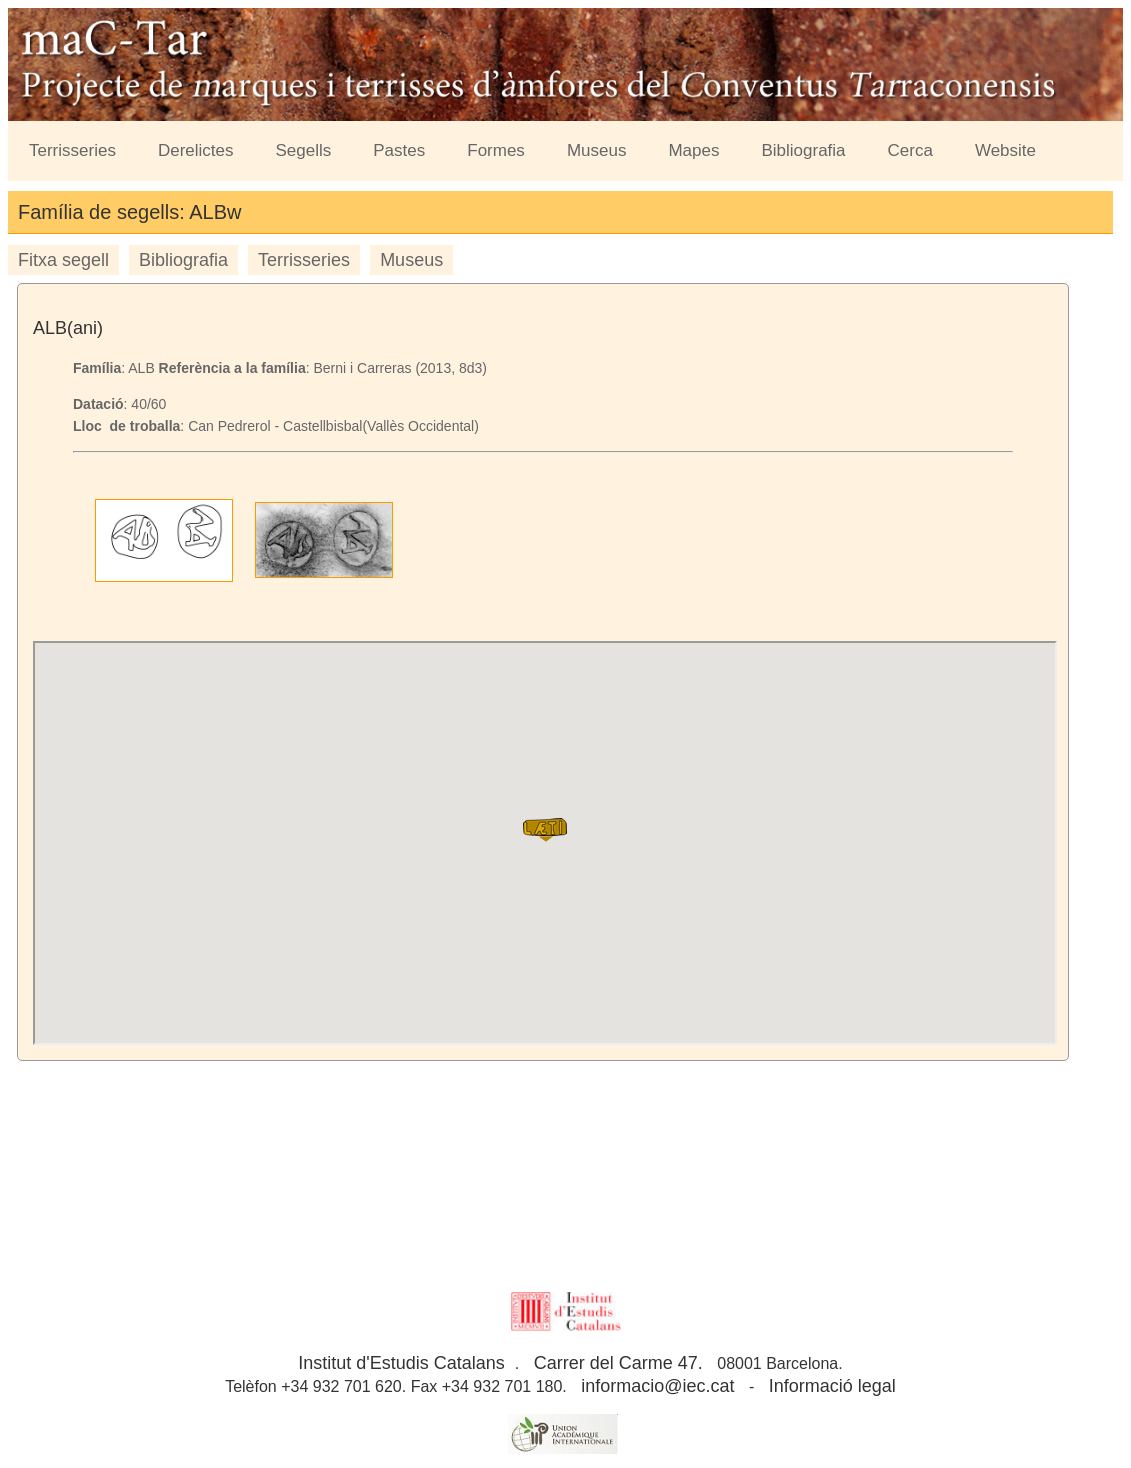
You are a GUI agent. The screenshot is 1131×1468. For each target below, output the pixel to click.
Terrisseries (72, 150)
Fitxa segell (63, 260)
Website (1005, 150)
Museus (597, 150)
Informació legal (832, 1386)
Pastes (399, 150)
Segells (304, 150)
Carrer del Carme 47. (618, 1363)
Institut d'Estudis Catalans (401, 1363)
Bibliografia (803, 150)
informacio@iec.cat (657, 1386)
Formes (496, 150)
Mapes (693, 150)
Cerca (910, 150)
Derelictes (196, 150)
